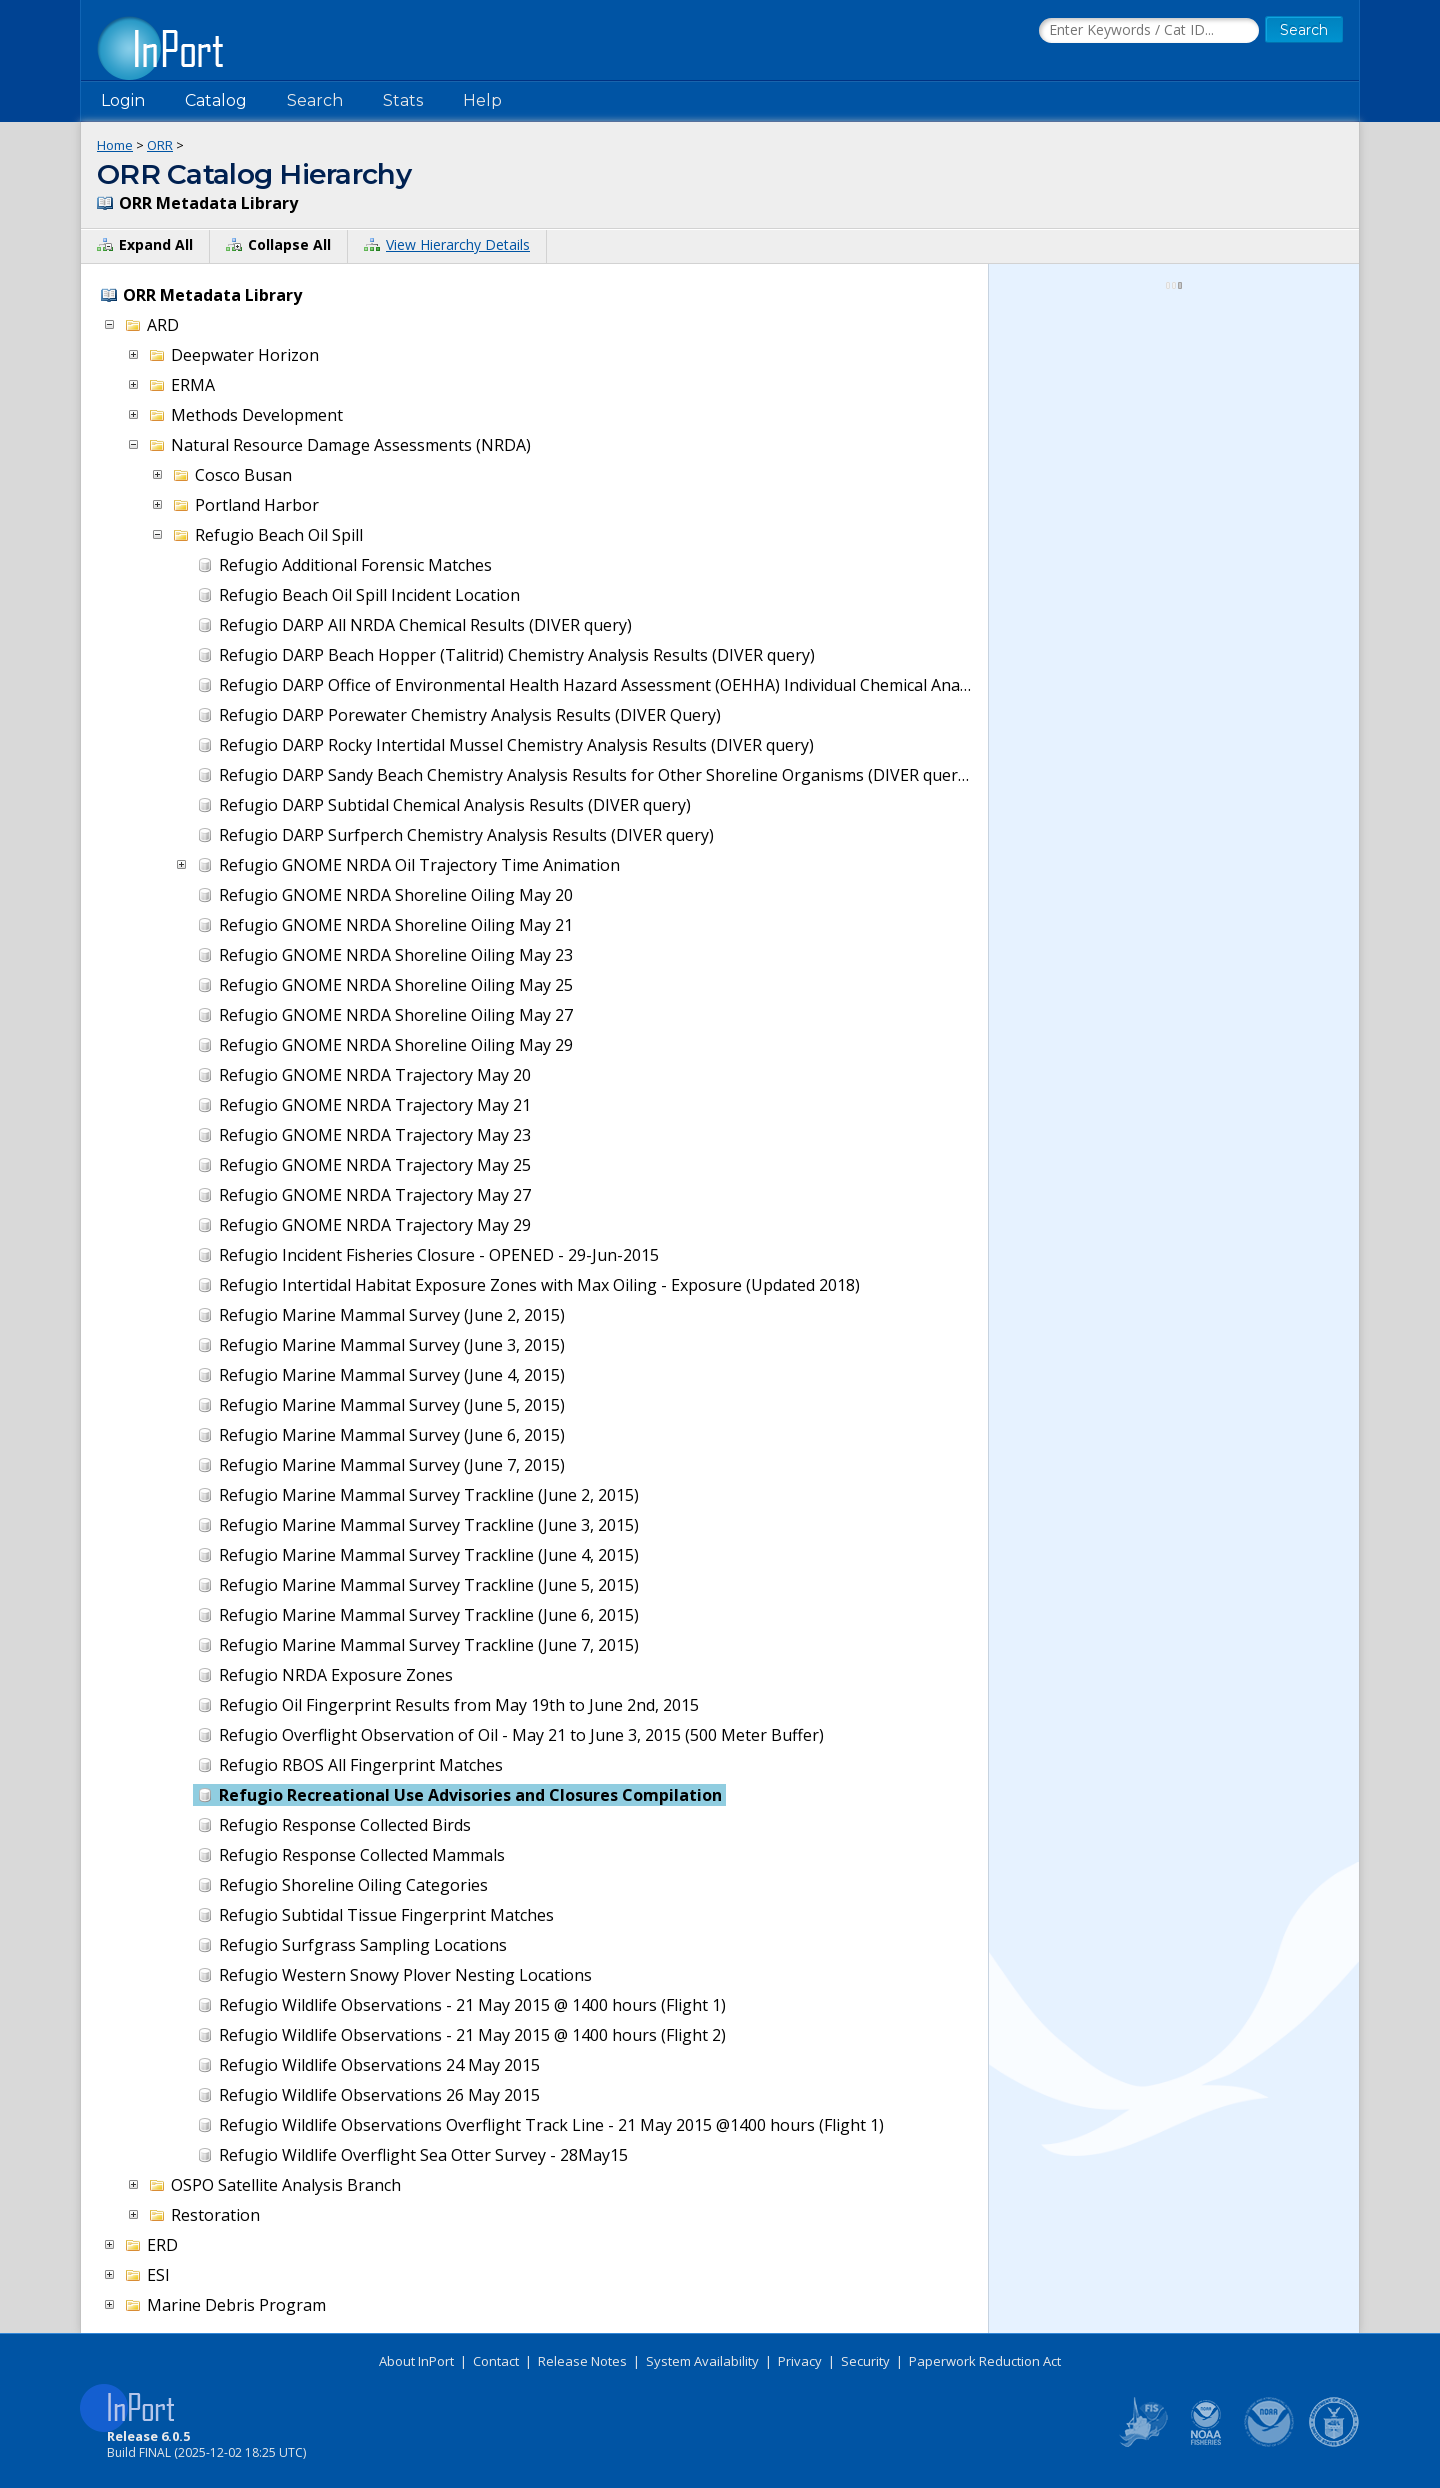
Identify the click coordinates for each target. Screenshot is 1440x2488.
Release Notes (582, 2361)
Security (865, 2361)
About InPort (416, 2361)
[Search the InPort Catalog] (1149, 31)
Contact (496, 2361)
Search (315, 100)
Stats (403, 100)
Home (115, 145)
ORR (160, 145)
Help (482, 100)
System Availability (702, 2361)
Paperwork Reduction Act (985, 2361)
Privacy (800, 2361)
